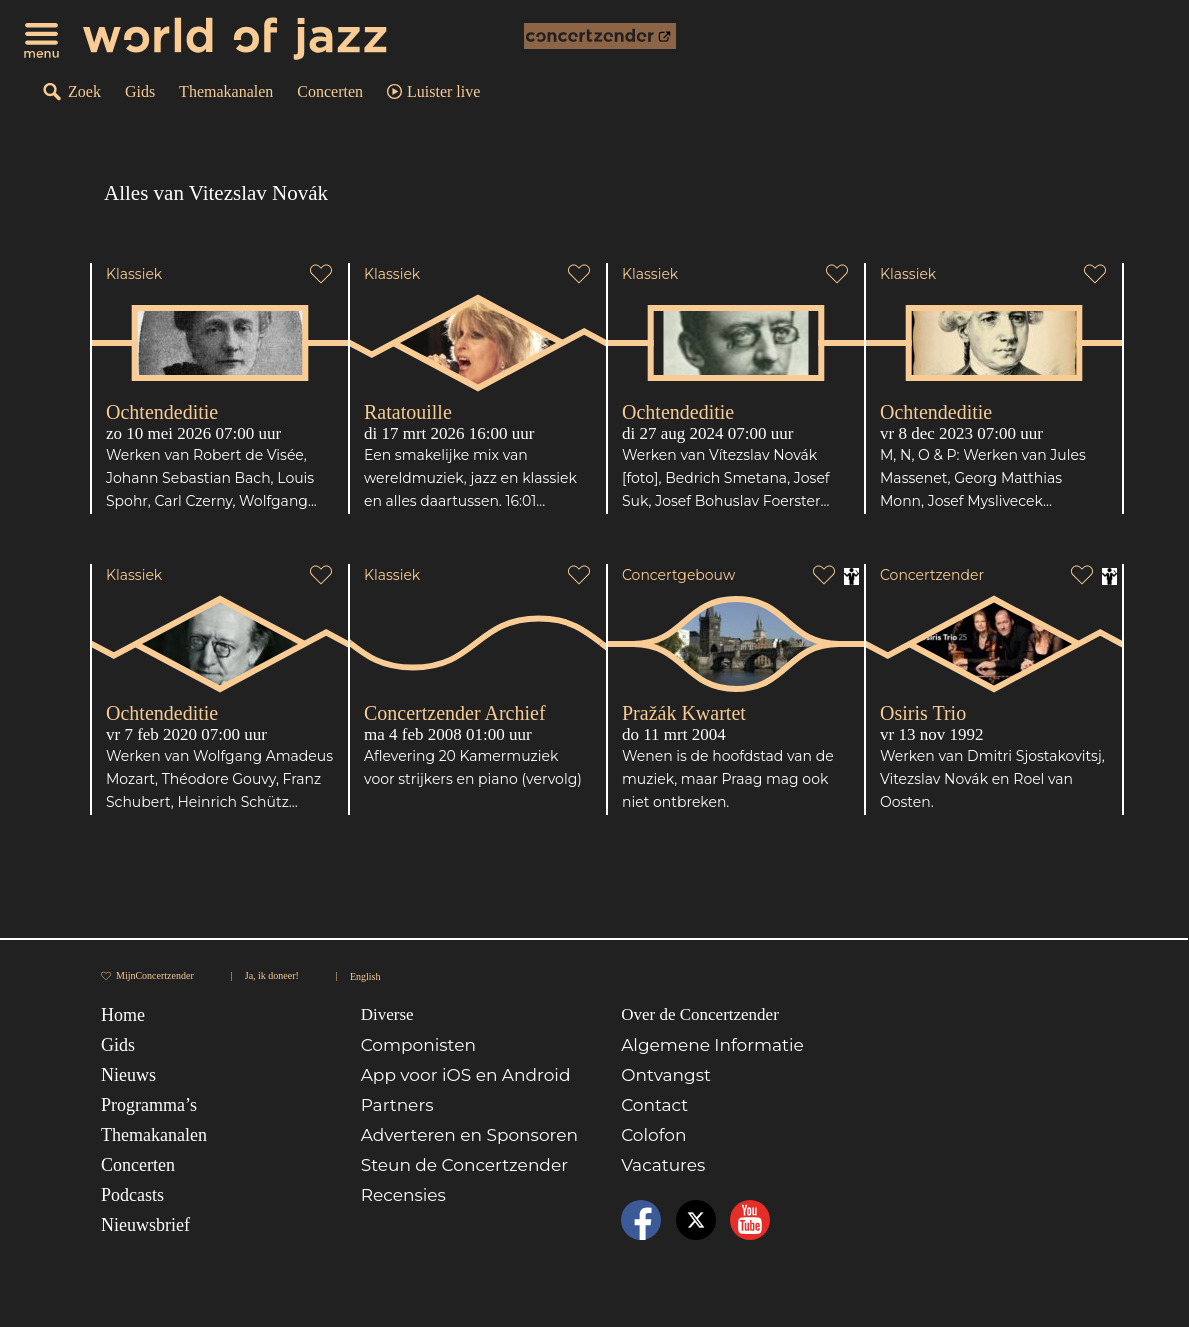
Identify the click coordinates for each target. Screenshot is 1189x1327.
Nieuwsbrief (145, 1225)
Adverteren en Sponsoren (469, 1135)
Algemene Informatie (712, 1045)
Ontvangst (666, 1075)
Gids (140, 91)
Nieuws (128, 1075)
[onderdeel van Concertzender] (600, 36)
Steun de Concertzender (464, 1165)
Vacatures (663, 1165)
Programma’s (149, 1105)
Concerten (330, 91)
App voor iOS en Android (466, 1075)
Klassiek (134, 274)
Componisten (418, 1045)
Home (123, 1015)
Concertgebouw (678, 575)
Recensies (403, 1195)
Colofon (653, 1135)
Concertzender (932, 575)
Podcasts (132, 1195)
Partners (397, 1105)
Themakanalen (226, 91)
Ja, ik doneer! (272, 975)
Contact (654, 1105)
